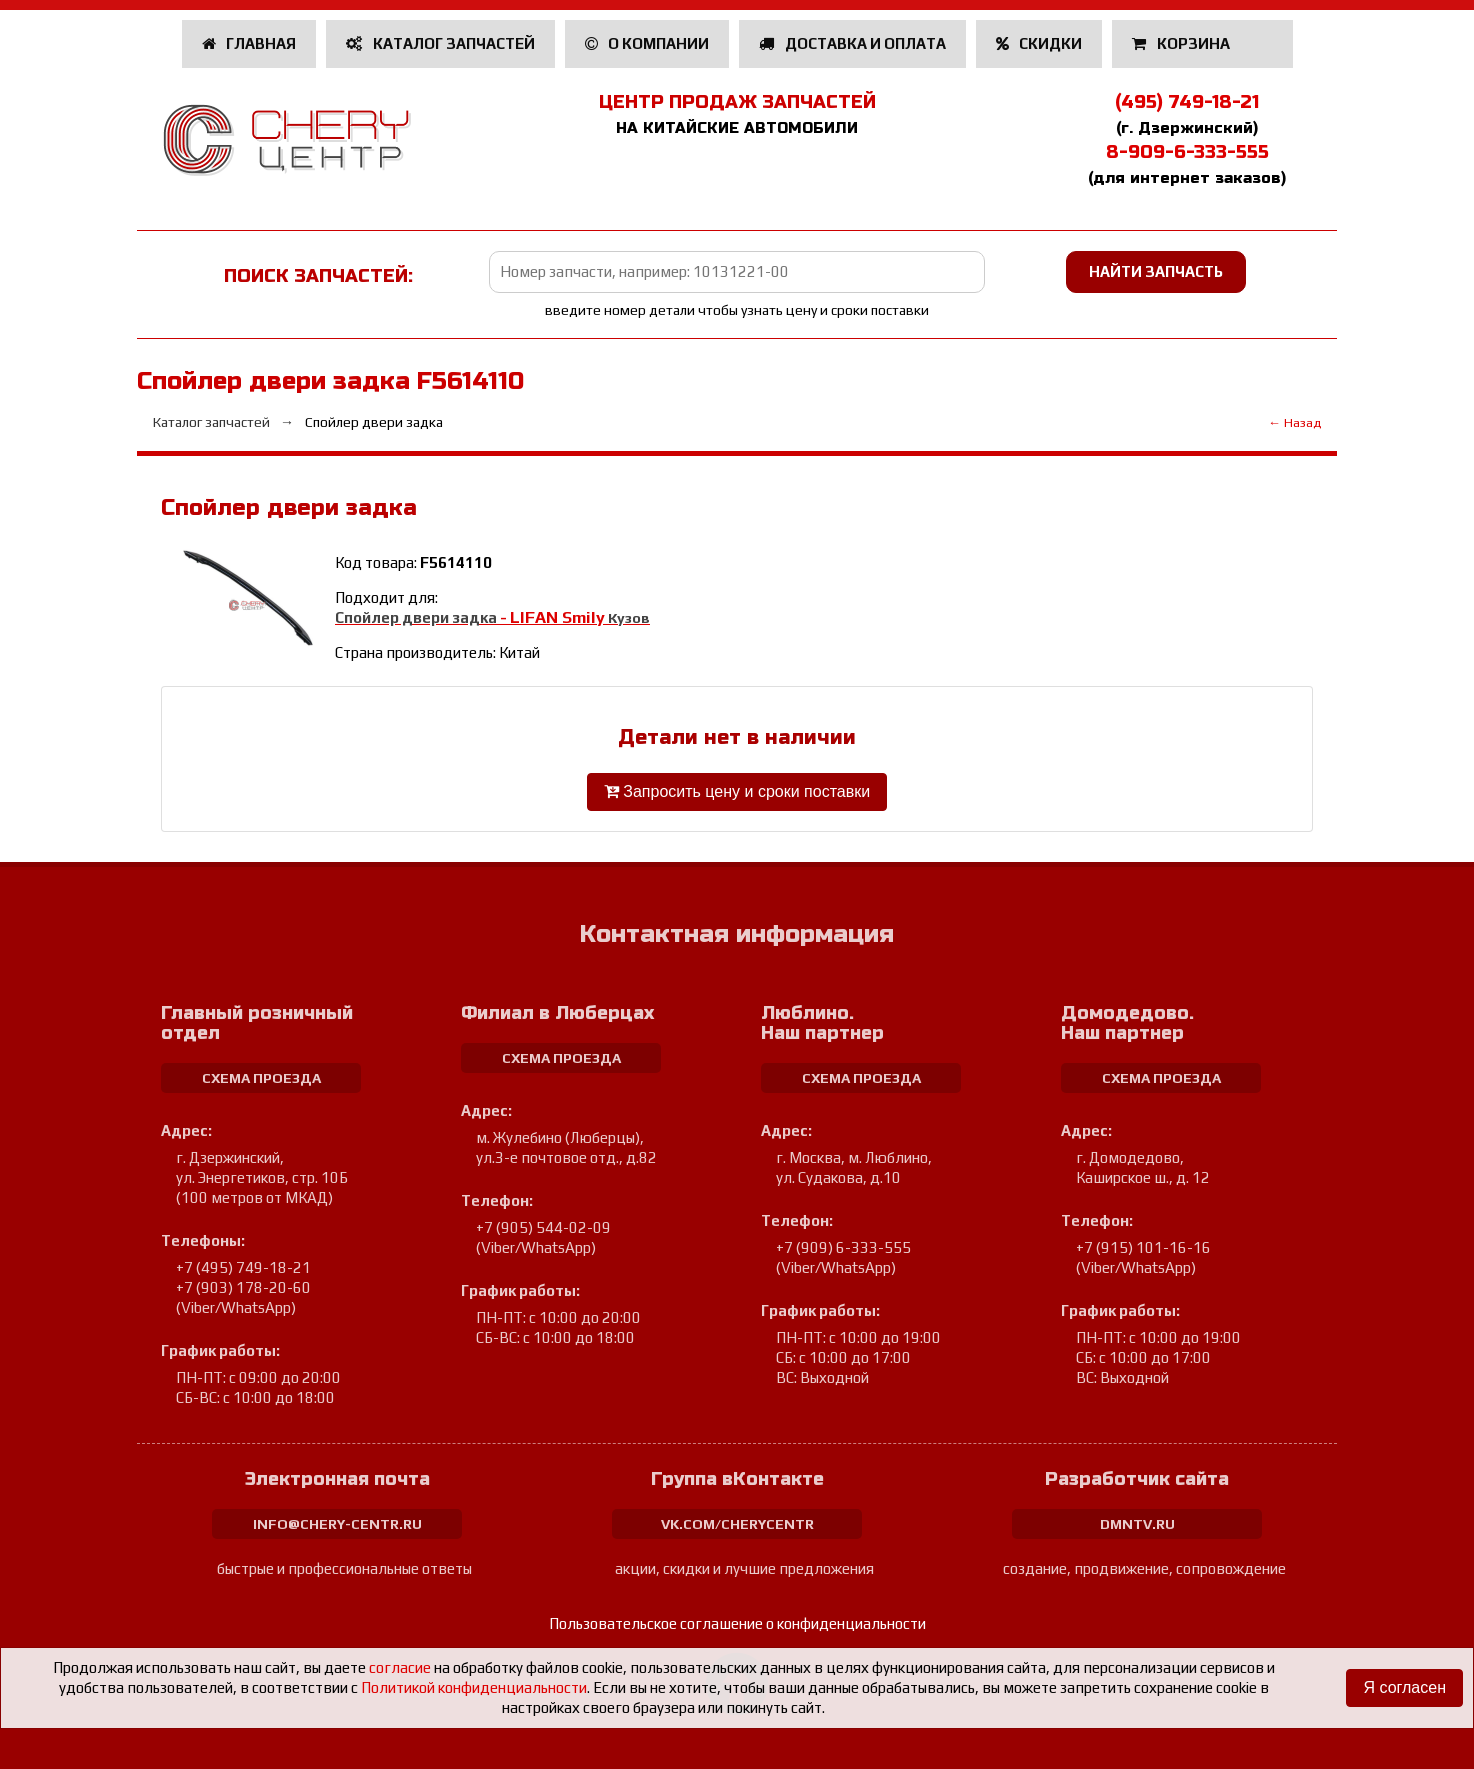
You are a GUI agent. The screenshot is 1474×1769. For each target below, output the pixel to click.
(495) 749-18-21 (1187, 102)
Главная (249, 43)
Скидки (1039, 43)
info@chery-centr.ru (337, 1524)
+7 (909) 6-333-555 (843, 1247)
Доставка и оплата (852, 43)
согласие (400, 1667)
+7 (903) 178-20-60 (243, 1287)
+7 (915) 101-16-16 (1143, 1247)
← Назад (1294, 422)
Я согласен (1404, 1687)
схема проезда (261, 1078)
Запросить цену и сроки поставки (737, 791)
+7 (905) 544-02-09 (543, 1227)
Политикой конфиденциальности (474, 1687)
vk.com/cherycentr (737, 1524)
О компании (647, 43)
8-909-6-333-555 (1187, 152)
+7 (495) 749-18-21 (243, 1267)
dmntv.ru (1137, 1524)
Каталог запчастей (440, 43)
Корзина (1182, 43)
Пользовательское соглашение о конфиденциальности (737, 1623)
